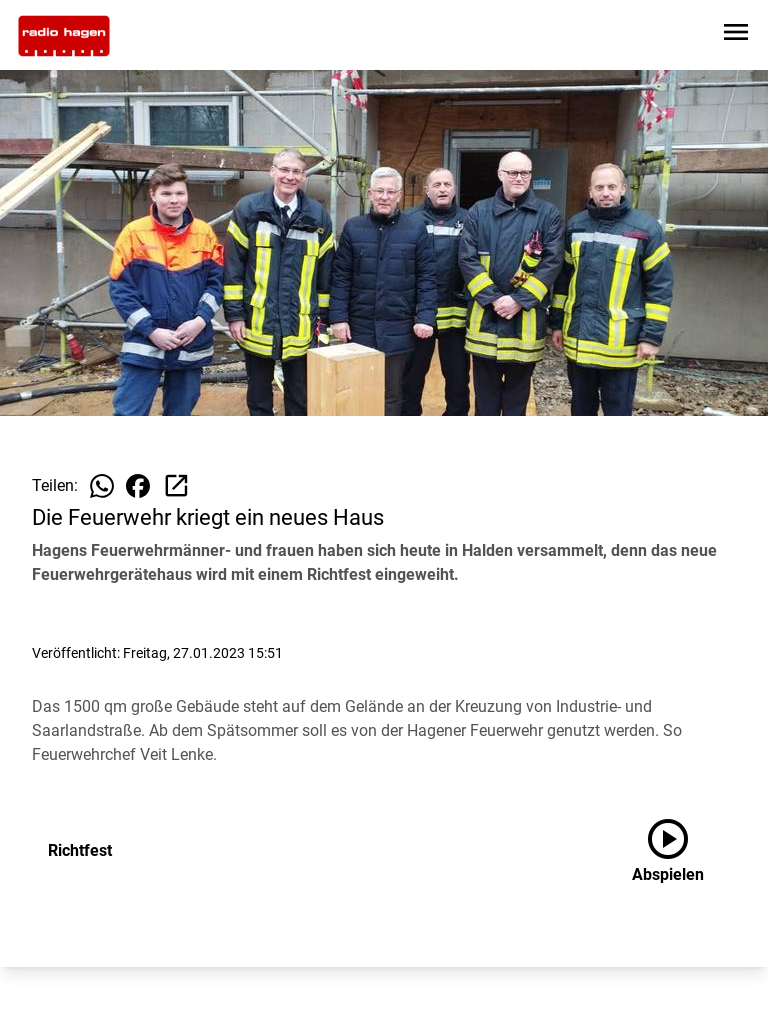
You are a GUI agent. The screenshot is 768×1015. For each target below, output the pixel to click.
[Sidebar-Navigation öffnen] (736, 35)
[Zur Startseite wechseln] (64, 36)
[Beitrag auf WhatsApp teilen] (102, 486)
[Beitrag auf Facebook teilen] (138, 486)
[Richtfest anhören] (684, 851)
